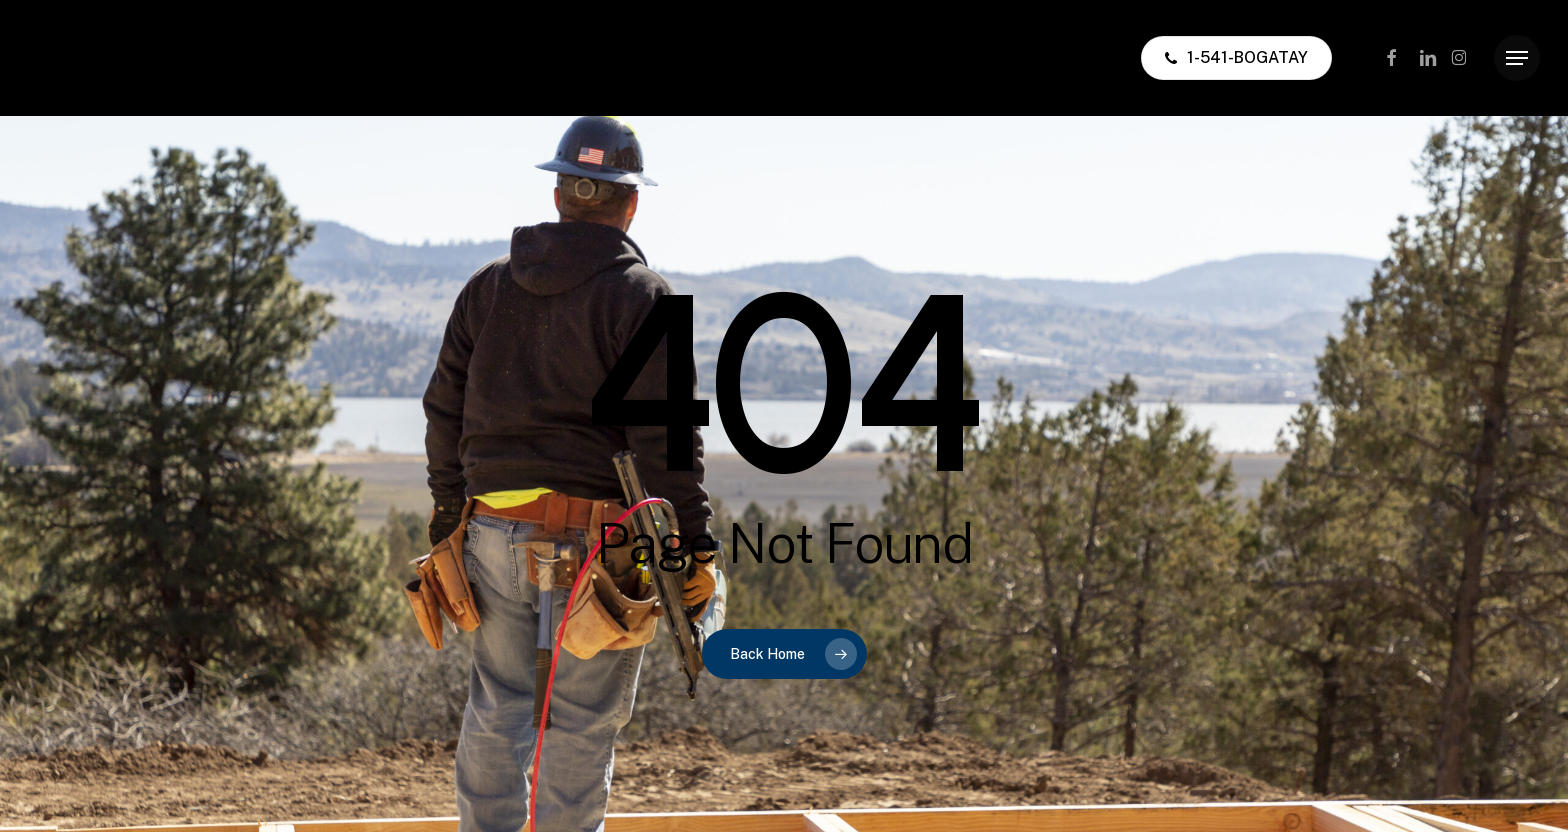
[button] (1517, 58)
